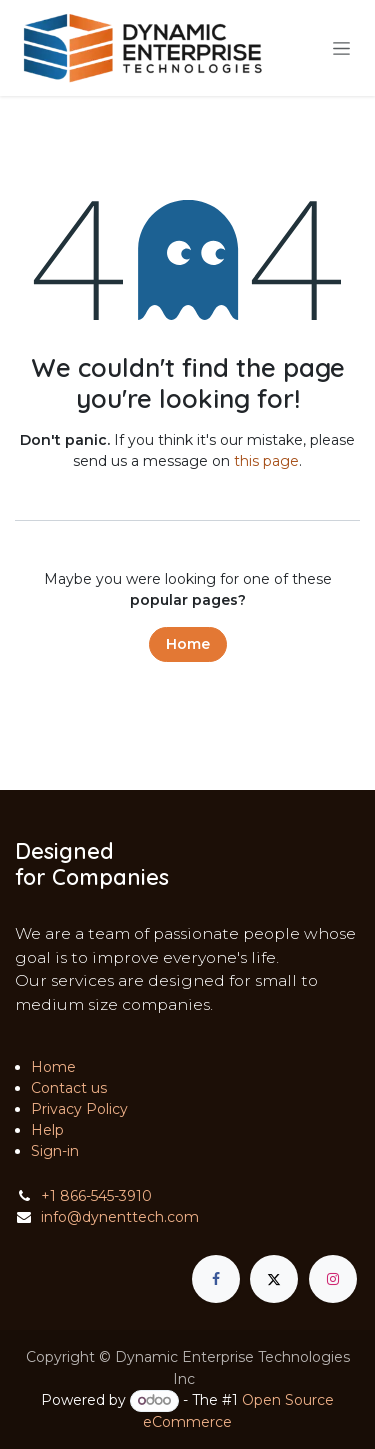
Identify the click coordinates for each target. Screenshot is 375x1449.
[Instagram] (333, 1279)
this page (266, 461)
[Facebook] (216, 1279)
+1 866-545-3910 (96, 1196)
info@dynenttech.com (120, 1217)
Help (47, 1130)
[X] (274, 1279)
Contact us (69, 1088)
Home (188, 644)
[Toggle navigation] (341, 48)
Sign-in (55, 1151)
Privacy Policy (79, 1109)
